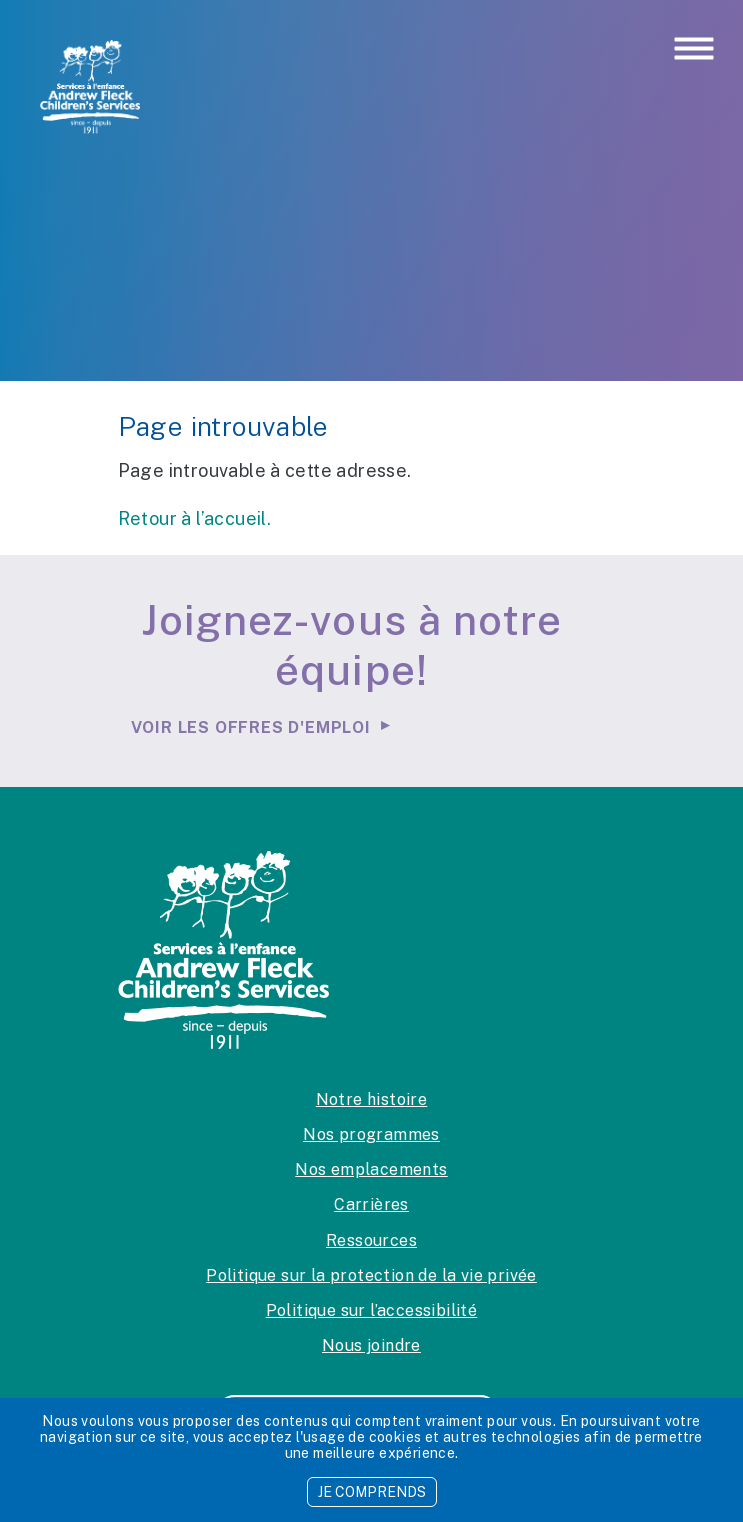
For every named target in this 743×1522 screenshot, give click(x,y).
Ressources (371, 1240)
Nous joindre (371, 1345)
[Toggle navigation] (694, 50)
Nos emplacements (371, 1169)
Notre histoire (372, 1099)
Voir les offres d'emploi (251, 727)
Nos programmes (371, 1134)
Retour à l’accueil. (195, 518)
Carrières (371, 1204)
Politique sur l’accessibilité (372, 1310)
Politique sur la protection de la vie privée (371, 1275)
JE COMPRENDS (372, 1492)
